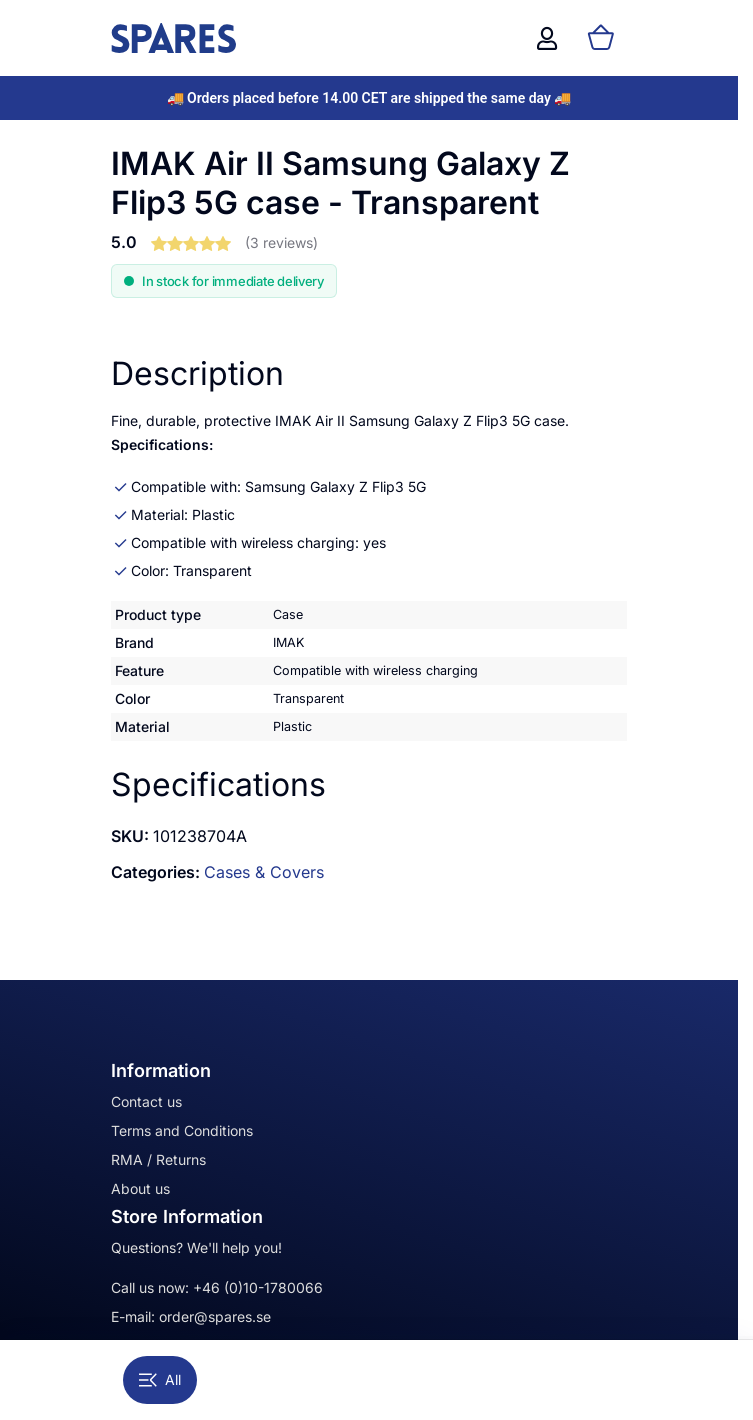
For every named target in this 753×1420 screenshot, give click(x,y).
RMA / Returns (158, 1159)
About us (140, 1188)
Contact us (146, 1101)
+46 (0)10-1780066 (258, 1287)
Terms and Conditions (182, 1130)
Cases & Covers (264, 872)
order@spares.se (215, 1316)
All (160, 1379)
